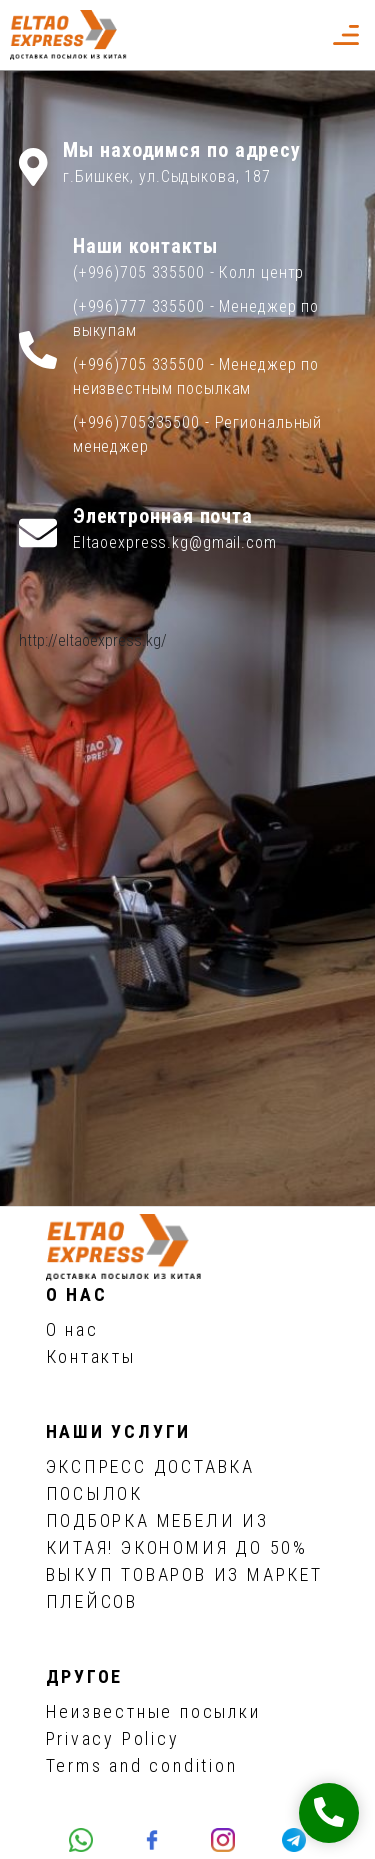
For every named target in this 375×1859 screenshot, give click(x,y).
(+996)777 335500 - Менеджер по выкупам (196, 318)
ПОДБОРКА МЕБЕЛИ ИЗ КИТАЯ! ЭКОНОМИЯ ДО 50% (177, 1534)
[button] (301, 35)
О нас (72, 1329)
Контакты (91, 1356)
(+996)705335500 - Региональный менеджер (197, 434)
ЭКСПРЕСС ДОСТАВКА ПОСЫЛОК (150, 1480)
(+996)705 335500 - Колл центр (189, 272)
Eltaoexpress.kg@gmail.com (175, 542)
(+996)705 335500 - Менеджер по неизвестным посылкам (196, 376)
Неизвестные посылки (153, 1711)
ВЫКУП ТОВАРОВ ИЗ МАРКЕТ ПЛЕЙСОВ (184, 1588)
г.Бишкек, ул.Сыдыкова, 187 (167, 176)
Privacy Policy (113, 1738)
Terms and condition (142, 1765)
